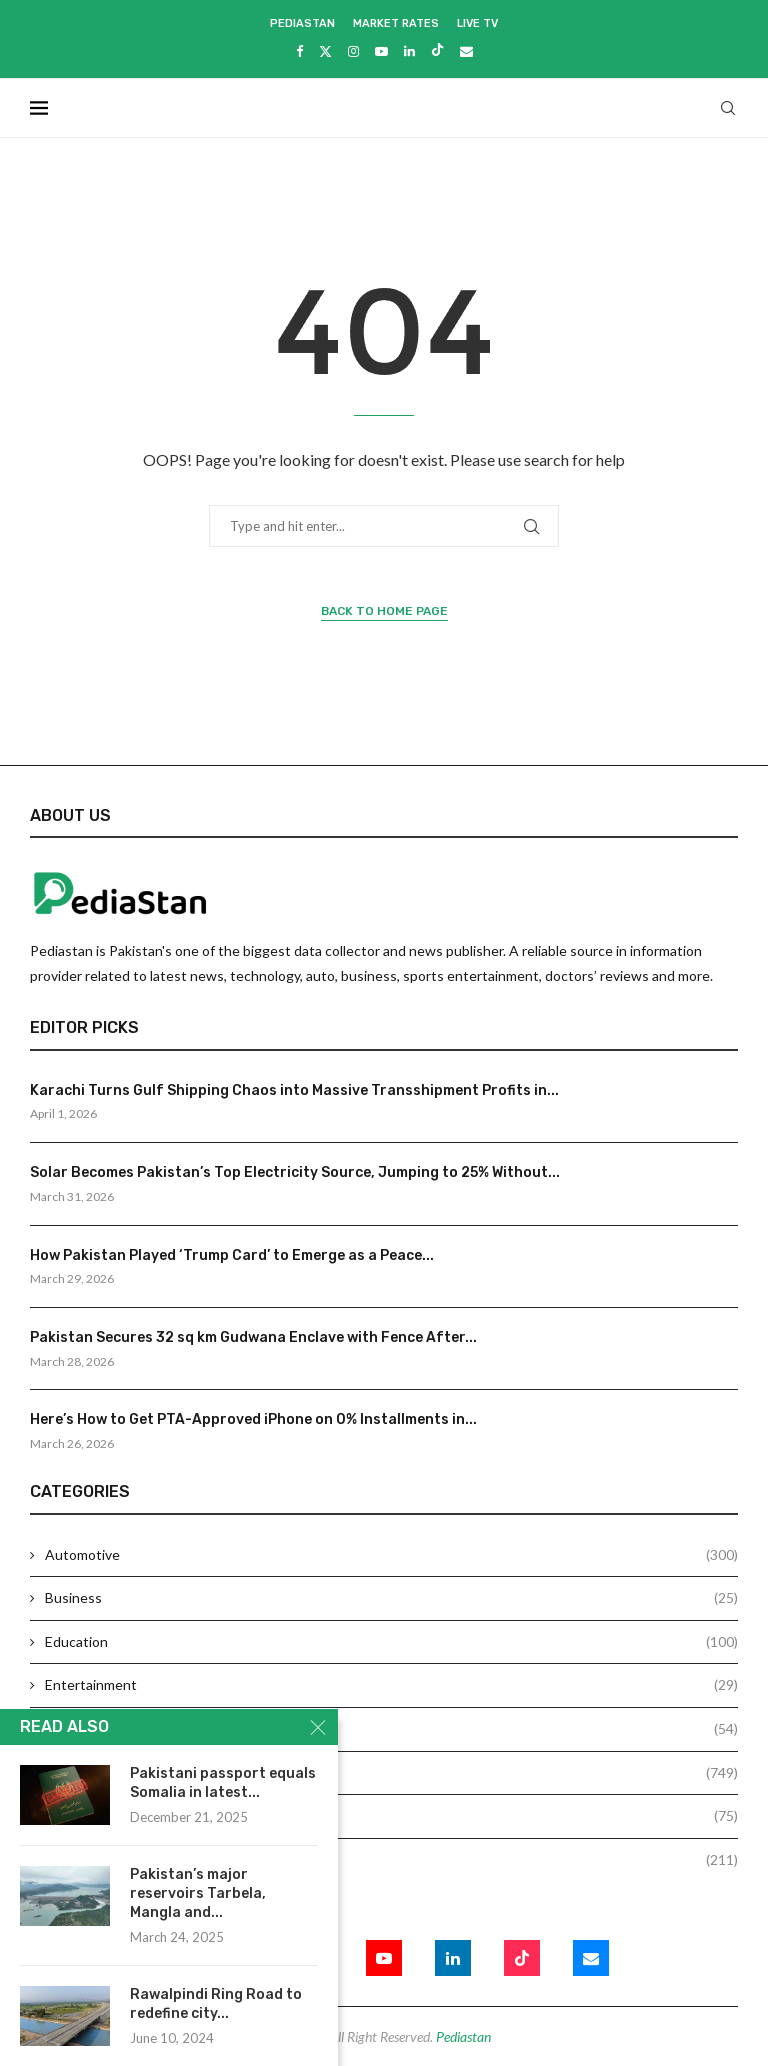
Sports (391, 1816)
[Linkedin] (409, 51)
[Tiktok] (437, 51)
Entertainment (391, 1685)
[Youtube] (381, 51)
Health (391, 1729)
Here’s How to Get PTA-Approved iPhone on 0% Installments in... (253, 1419)
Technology (391, 1860)
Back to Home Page (384, 611)
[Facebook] (299, 51)
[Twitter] (325, 51)
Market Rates (396, 23)
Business (391, 1598)
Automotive (391, 1555)
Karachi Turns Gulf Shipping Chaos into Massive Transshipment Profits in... (294, 1090)
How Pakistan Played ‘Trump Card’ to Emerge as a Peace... (232, 1255)
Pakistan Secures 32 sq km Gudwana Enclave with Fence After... (253, 1337)
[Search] (728, 108)
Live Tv (477, 23)
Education (391, 1642)
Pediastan (302, 23)
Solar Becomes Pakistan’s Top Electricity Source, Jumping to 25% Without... (295, 1172)
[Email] (466, 51)
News (391, 1773)
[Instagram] (353, 51)
